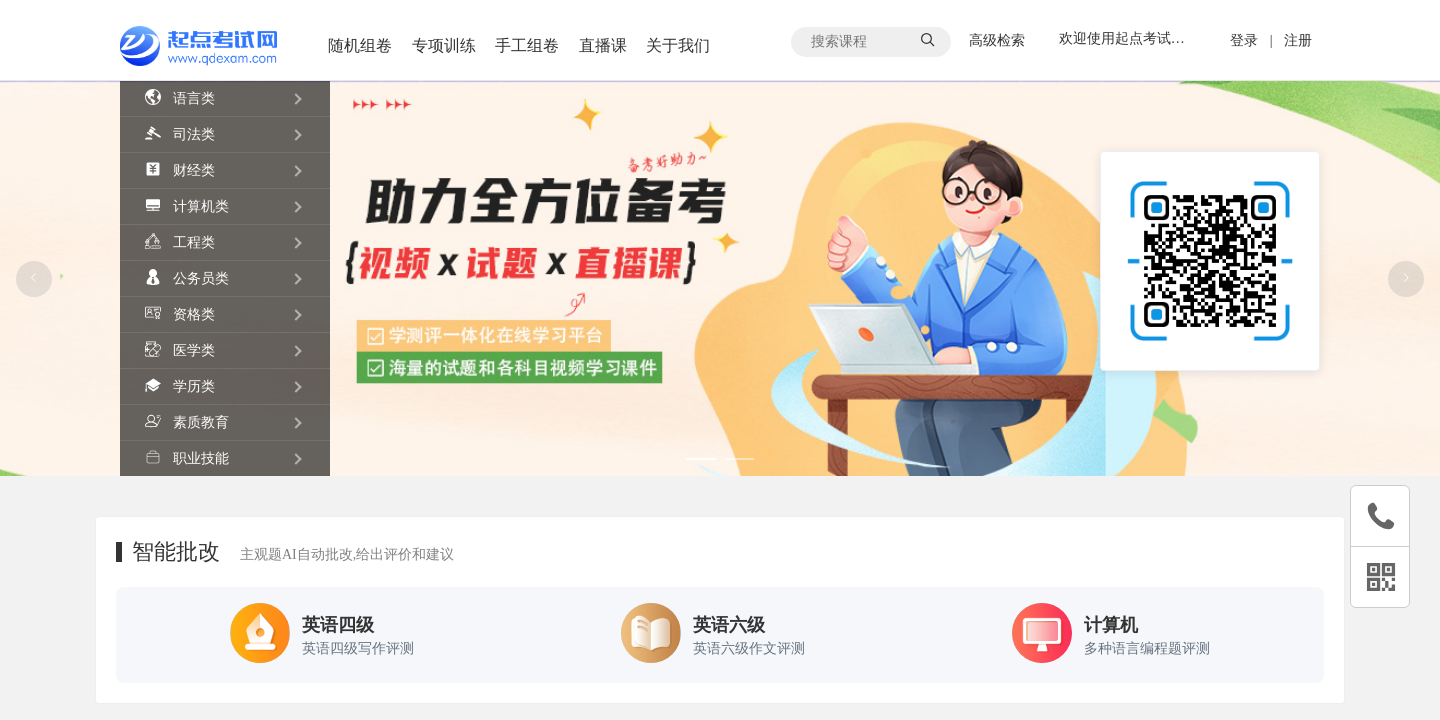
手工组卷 (527, 45)
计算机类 (187, 205)
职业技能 (187, 457)
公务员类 (187, 277)
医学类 (180, 349)
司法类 (180, 133)
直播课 (603, 45)
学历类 (180, 385)
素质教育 (187, 421)
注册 (1298, 40)
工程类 (180, 241)
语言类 (180, 97)
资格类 (180, 313)
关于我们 (678, 45)
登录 (1244, 40)
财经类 (180, 169)
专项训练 (444, 45)
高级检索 (999, 40)
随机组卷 (360, 45)
